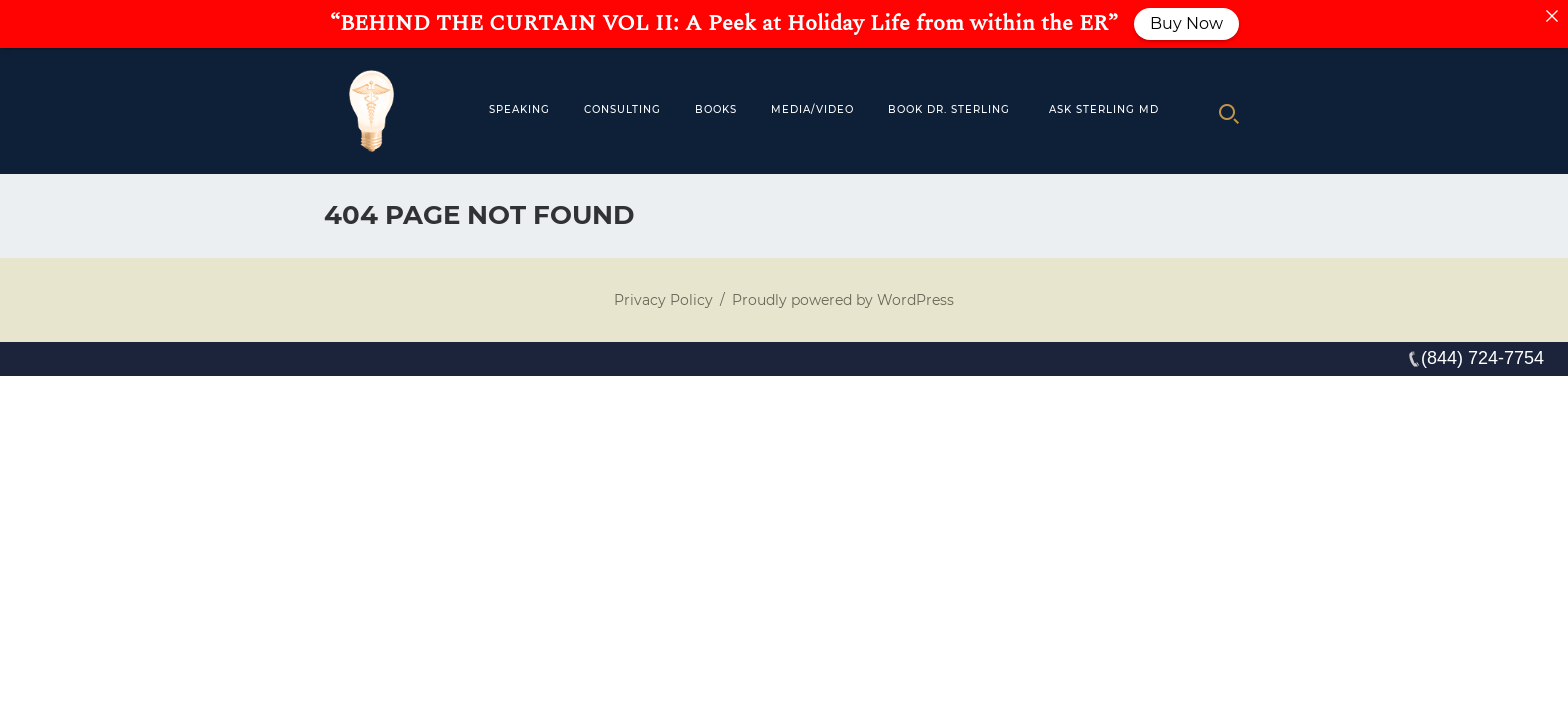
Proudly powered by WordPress (843, 300)
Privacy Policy (663, 300)
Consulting (622, 109)
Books (716, 109)
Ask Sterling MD (1104, 109)
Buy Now (1186, 23)
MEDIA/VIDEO (812, 109)
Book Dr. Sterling (949, 109)
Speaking (519, 109)
